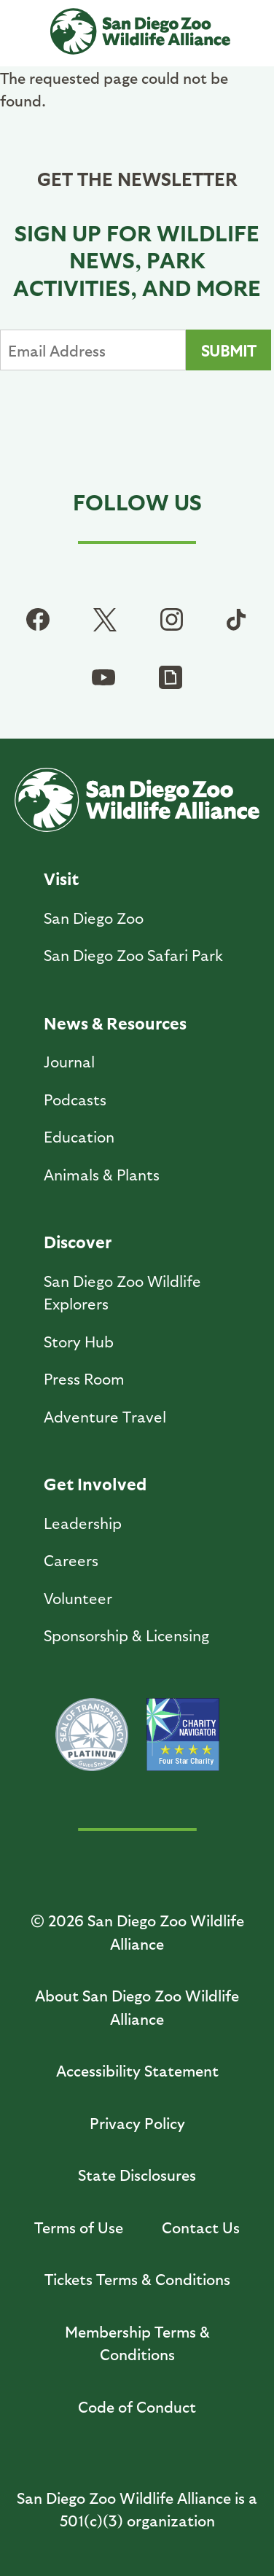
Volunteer (78, 1598)
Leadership (83, 1523)
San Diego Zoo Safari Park (133, 955)
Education (79, 1136)
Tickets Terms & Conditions (137, 2279)
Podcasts (75, 1099)
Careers (71, 1560)
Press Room (84, 1378)
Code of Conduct (137, 2406)
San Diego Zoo (94, 917)
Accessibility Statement (137, 2070)
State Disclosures (137, 2175)
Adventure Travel (105, 1416)
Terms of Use (78, 2227)
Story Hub (79, 1341)
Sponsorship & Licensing (126, 1635)
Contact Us (201, 2227)
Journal (69, 1061)
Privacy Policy (137, 2123)
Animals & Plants (102, 1174)
